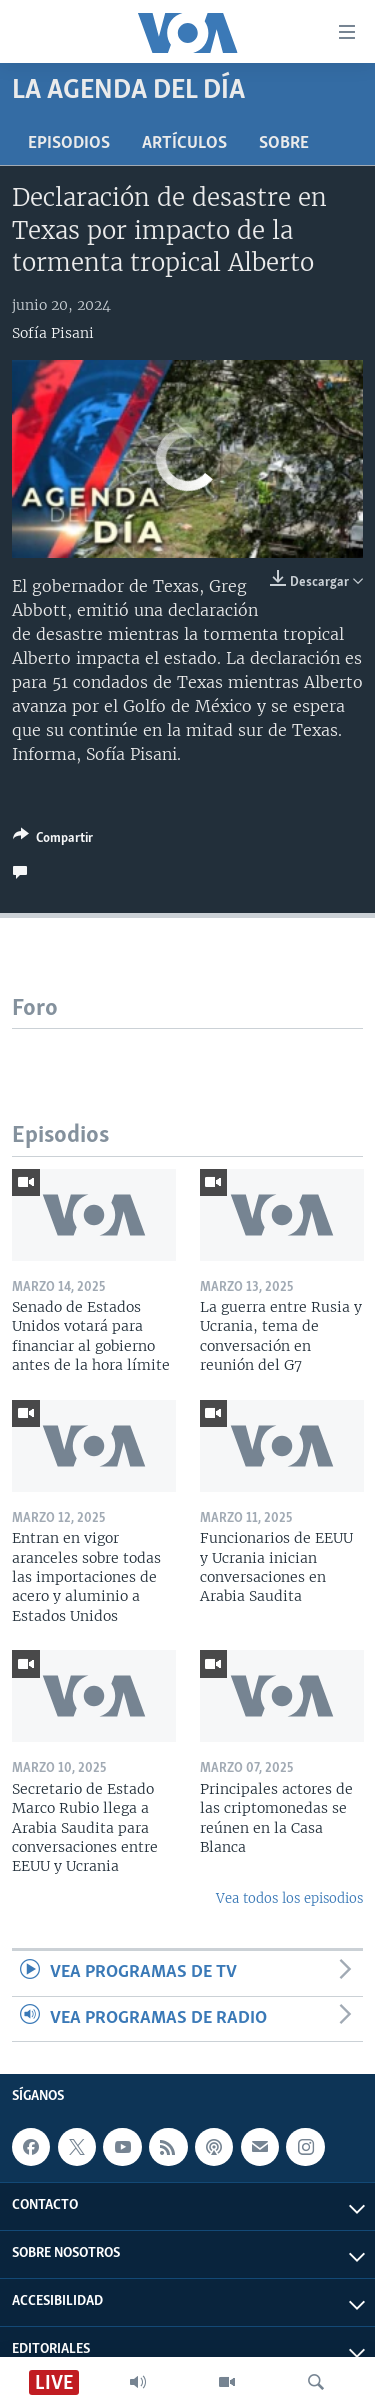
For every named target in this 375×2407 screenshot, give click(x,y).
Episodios (69, 143)
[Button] (53, 841)
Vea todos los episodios (289, 1898)
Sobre (284, 143)
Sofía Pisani (53, 333)
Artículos (184, 143)
